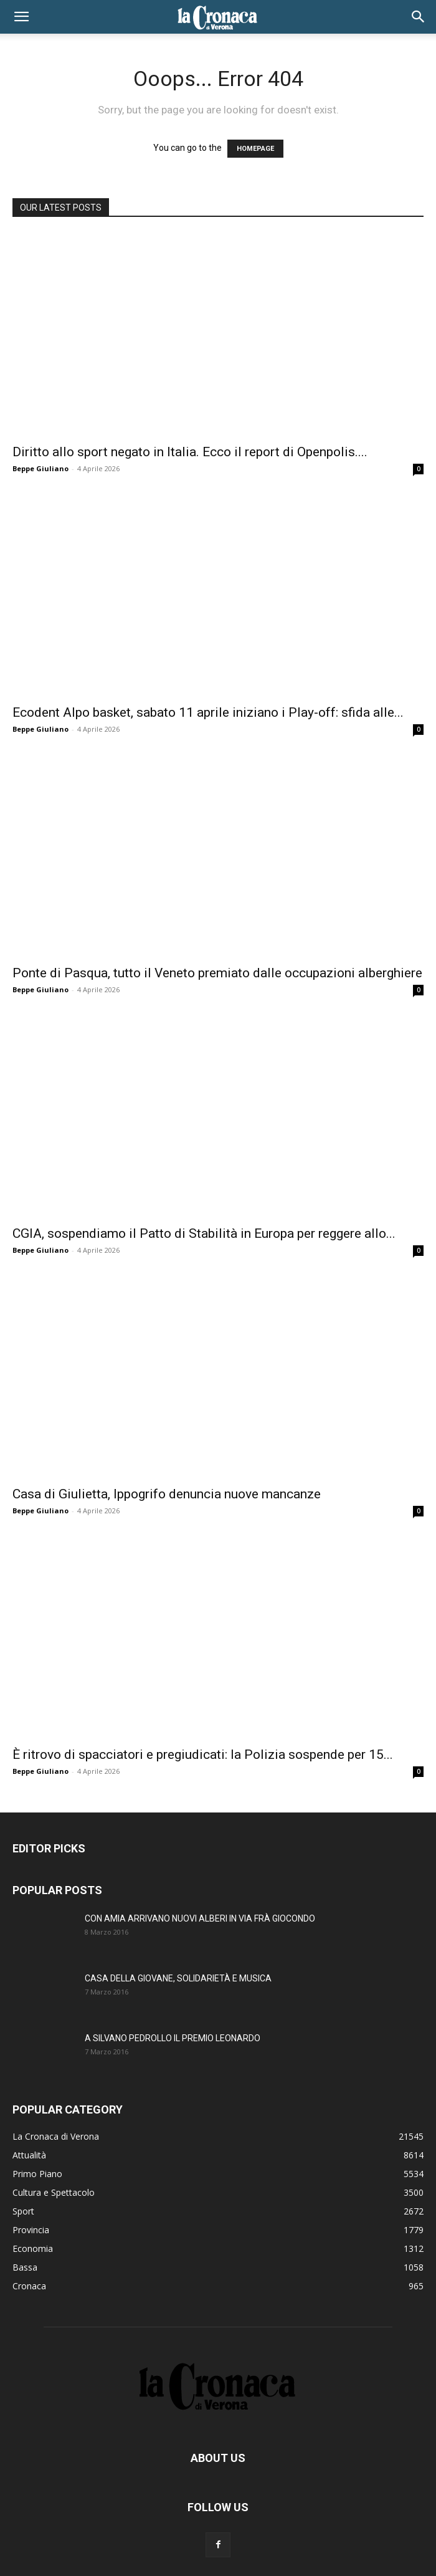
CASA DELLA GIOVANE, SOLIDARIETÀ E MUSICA (178, 1978)
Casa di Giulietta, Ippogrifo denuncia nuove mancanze (166, 1494)
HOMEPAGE (255, 149)
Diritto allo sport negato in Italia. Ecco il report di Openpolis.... (189, 451)
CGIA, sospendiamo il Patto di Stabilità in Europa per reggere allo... (204, 1233)
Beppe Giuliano (40, 468)
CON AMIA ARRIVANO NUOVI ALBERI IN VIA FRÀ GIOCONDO (200, 1918)
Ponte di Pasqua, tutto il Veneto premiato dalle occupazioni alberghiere (217, 972)
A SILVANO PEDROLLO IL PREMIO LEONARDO (172, 2038)
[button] (21, 17)
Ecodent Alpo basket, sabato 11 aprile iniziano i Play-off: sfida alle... (208, 712)
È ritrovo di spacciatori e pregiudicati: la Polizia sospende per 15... (202, 1754)
